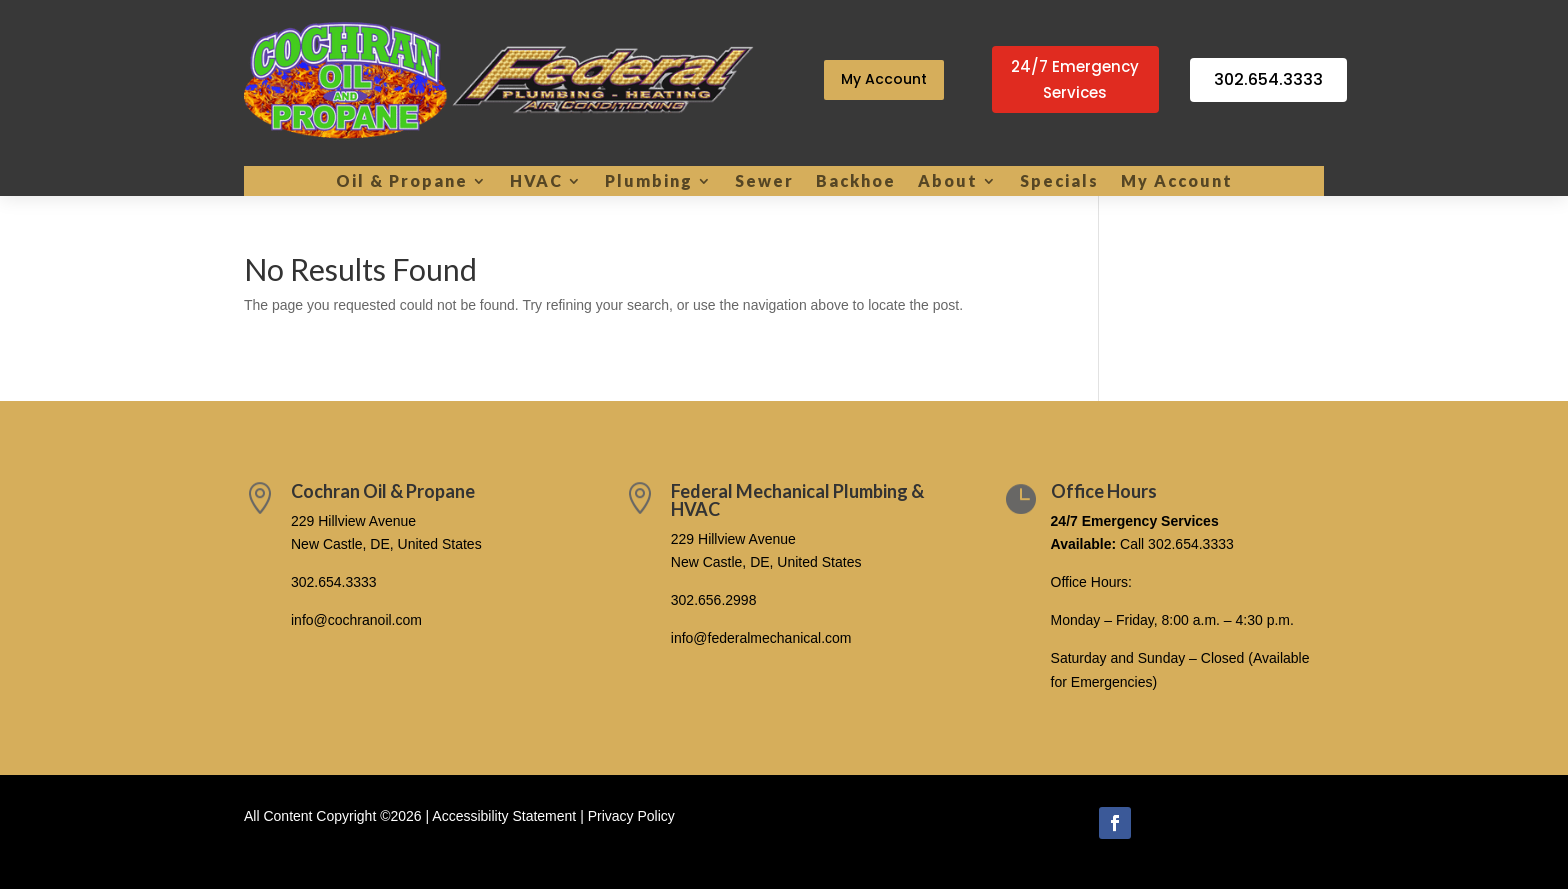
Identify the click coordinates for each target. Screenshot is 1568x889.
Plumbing (649, 182)
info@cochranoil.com (356, 620)
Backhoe (856, 182)
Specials (1059, 182)
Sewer (764, 182)
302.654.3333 (1268, 79)
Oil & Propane (402, 182)
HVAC (536, 182)
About (948, 182)
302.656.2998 (714, 600)
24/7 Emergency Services (1075, 79)
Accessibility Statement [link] (504, 816)
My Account (884, 79)
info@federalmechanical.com (761, 638)
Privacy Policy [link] (631, 816)
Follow (1171, 821)
